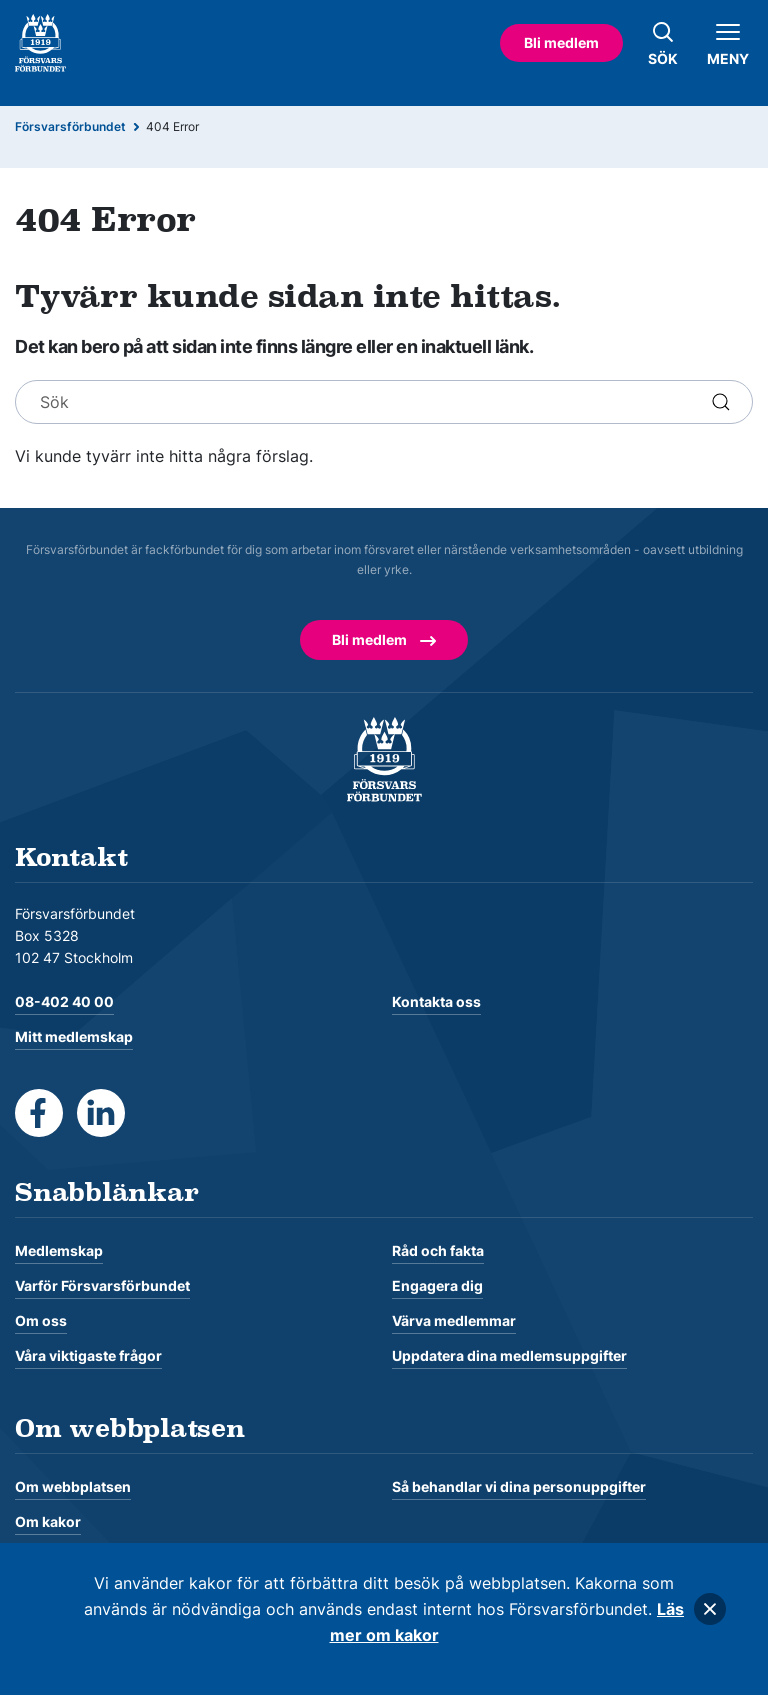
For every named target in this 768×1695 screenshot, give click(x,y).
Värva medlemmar (454, 1320)
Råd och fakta (438, 1250)
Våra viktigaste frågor (88, 1355)
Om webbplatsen (73, 1486)
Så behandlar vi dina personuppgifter (519, 1486)
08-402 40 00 (64, 1001)
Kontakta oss (436, 1001)
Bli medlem (561, 42)
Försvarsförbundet (70, 126)
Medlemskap (59, 1250)
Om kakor (48, 1521)
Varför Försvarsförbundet (102, 1285)
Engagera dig (437, 1285)
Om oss (41, 1320)
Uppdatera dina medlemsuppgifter (509, 1355)
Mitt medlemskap (74, 1036)
